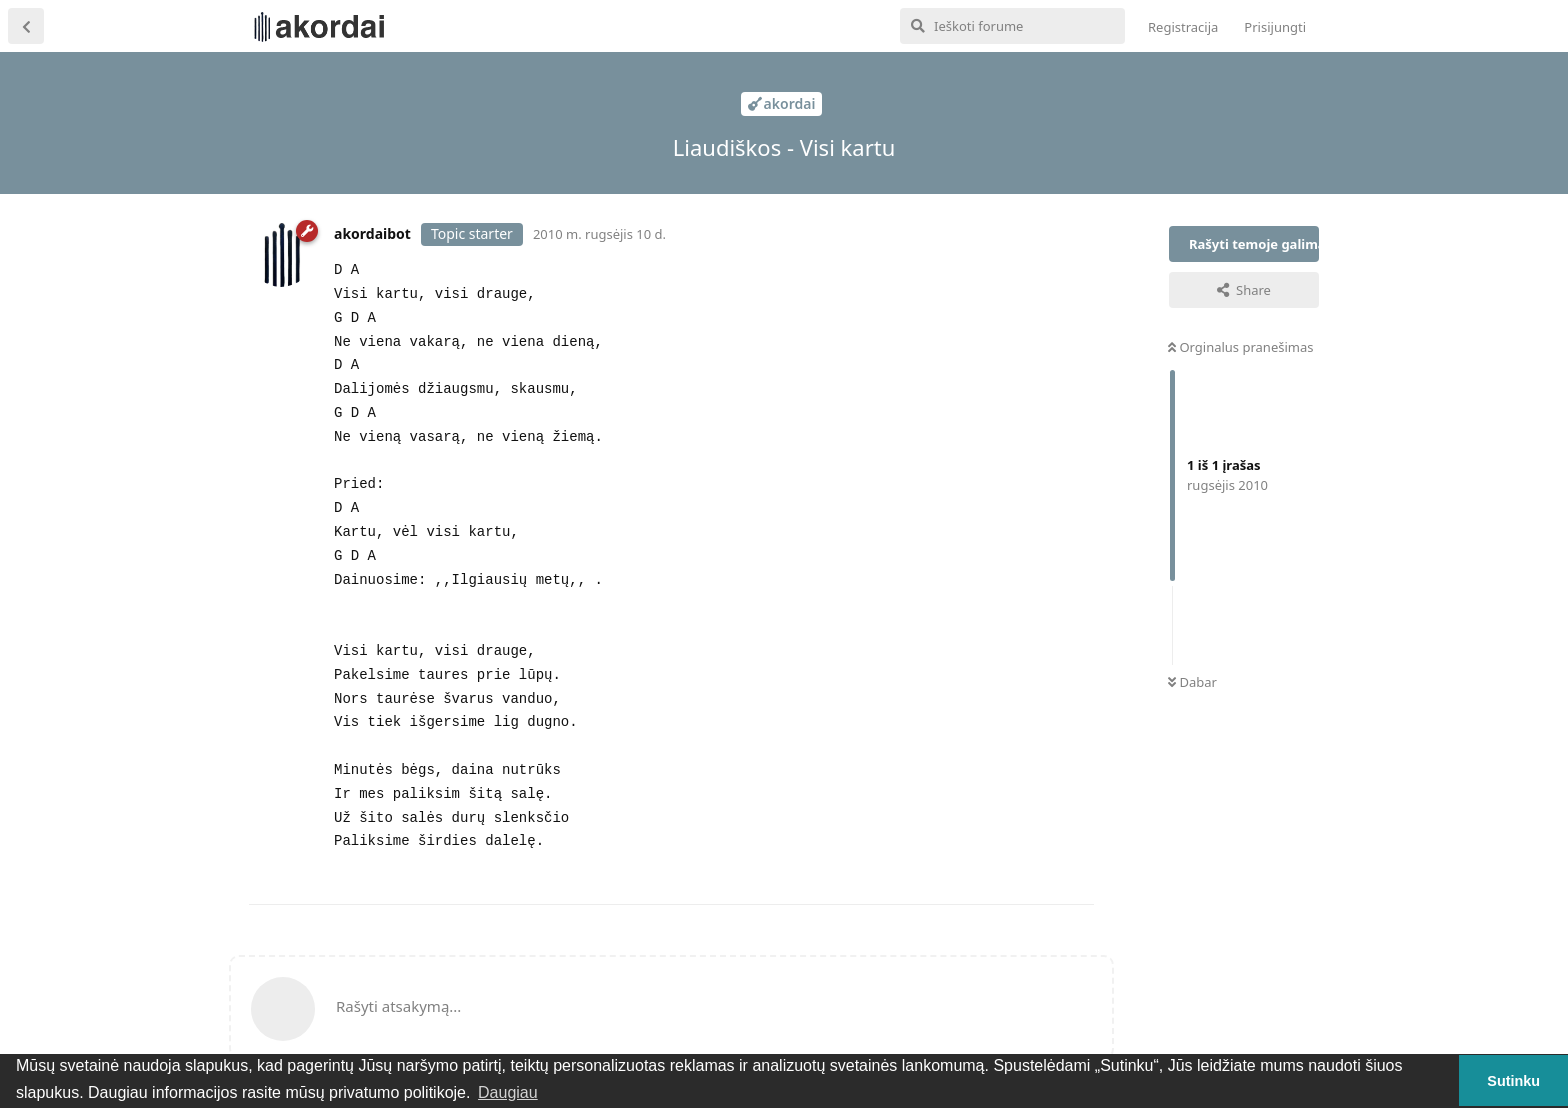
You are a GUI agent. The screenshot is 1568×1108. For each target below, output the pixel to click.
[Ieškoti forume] (1012, 26)
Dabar (1192, 682)
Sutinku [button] (1513, 1081)
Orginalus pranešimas (1240, 347)
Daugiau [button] (508, 1092)
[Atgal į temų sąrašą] (26, 26)
